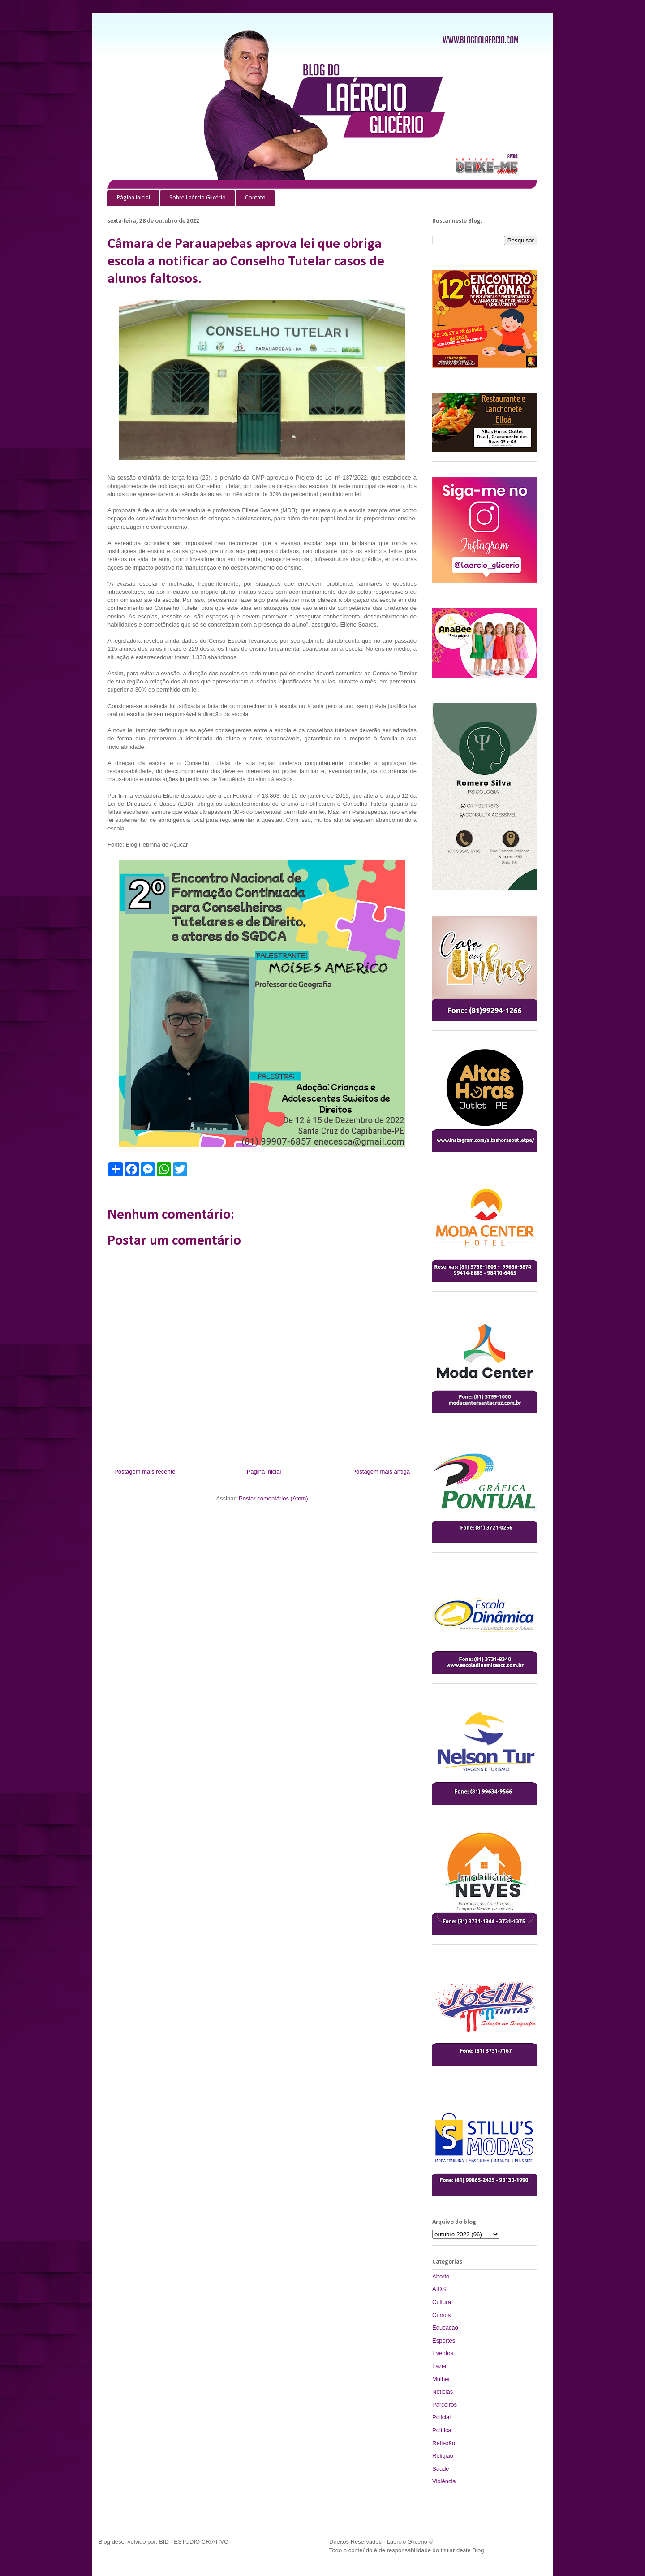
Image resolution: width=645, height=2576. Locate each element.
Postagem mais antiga (381, 1471)
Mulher (441, 2379)
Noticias (442, 2391)
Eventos (442, 2353)
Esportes (443, 2340)
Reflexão (443, 2443)
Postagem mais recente (145, 1471)
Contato (255, 197)
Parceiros (444, 2404)
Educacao (445, 2327)
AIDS (439, 2289)
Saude (440, 2468)
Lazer (439, 2366)
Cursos (441, 2315)
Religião (442, 2455)
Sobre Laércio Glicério (197, 197)
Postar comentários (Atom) (273, 1498)
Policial (441, 2417)
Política (442, 2430)
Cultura (441, 2302)
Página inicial (133, 197)
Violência (444, 2481)
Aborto (440, 2276)
